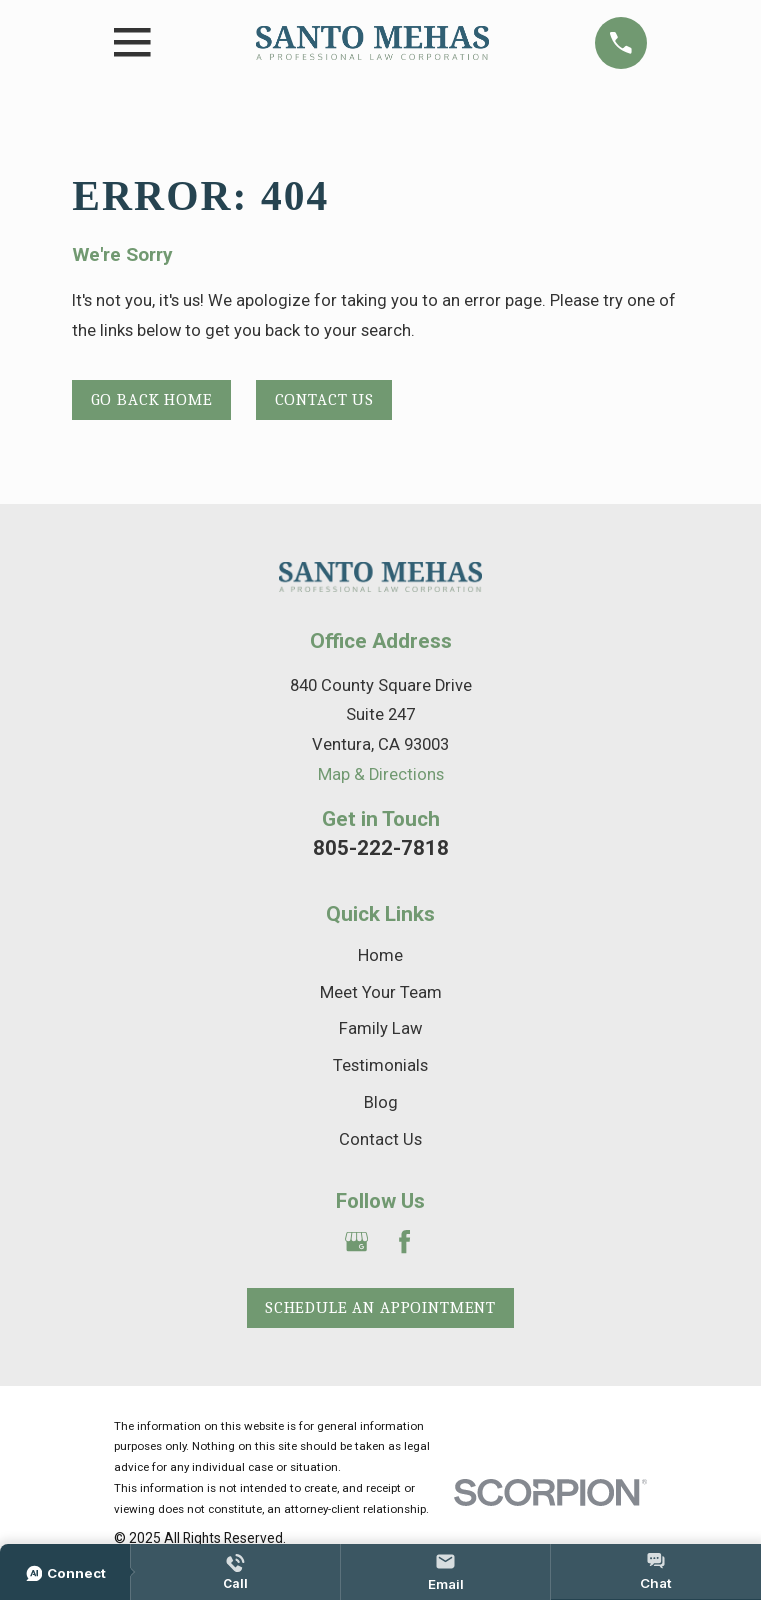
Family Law (380, 1028)
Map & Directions (381, 774)
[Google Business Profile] (356, 1241)
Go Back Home (152, 399)
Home (380, 955)
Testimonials (380, 1065)
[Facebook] (404, 1241)
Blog (381, 1102)
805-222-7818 (381, 848)
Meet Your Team (381, 992)
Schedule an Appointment (380, 1307)
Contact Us (324, 399)
